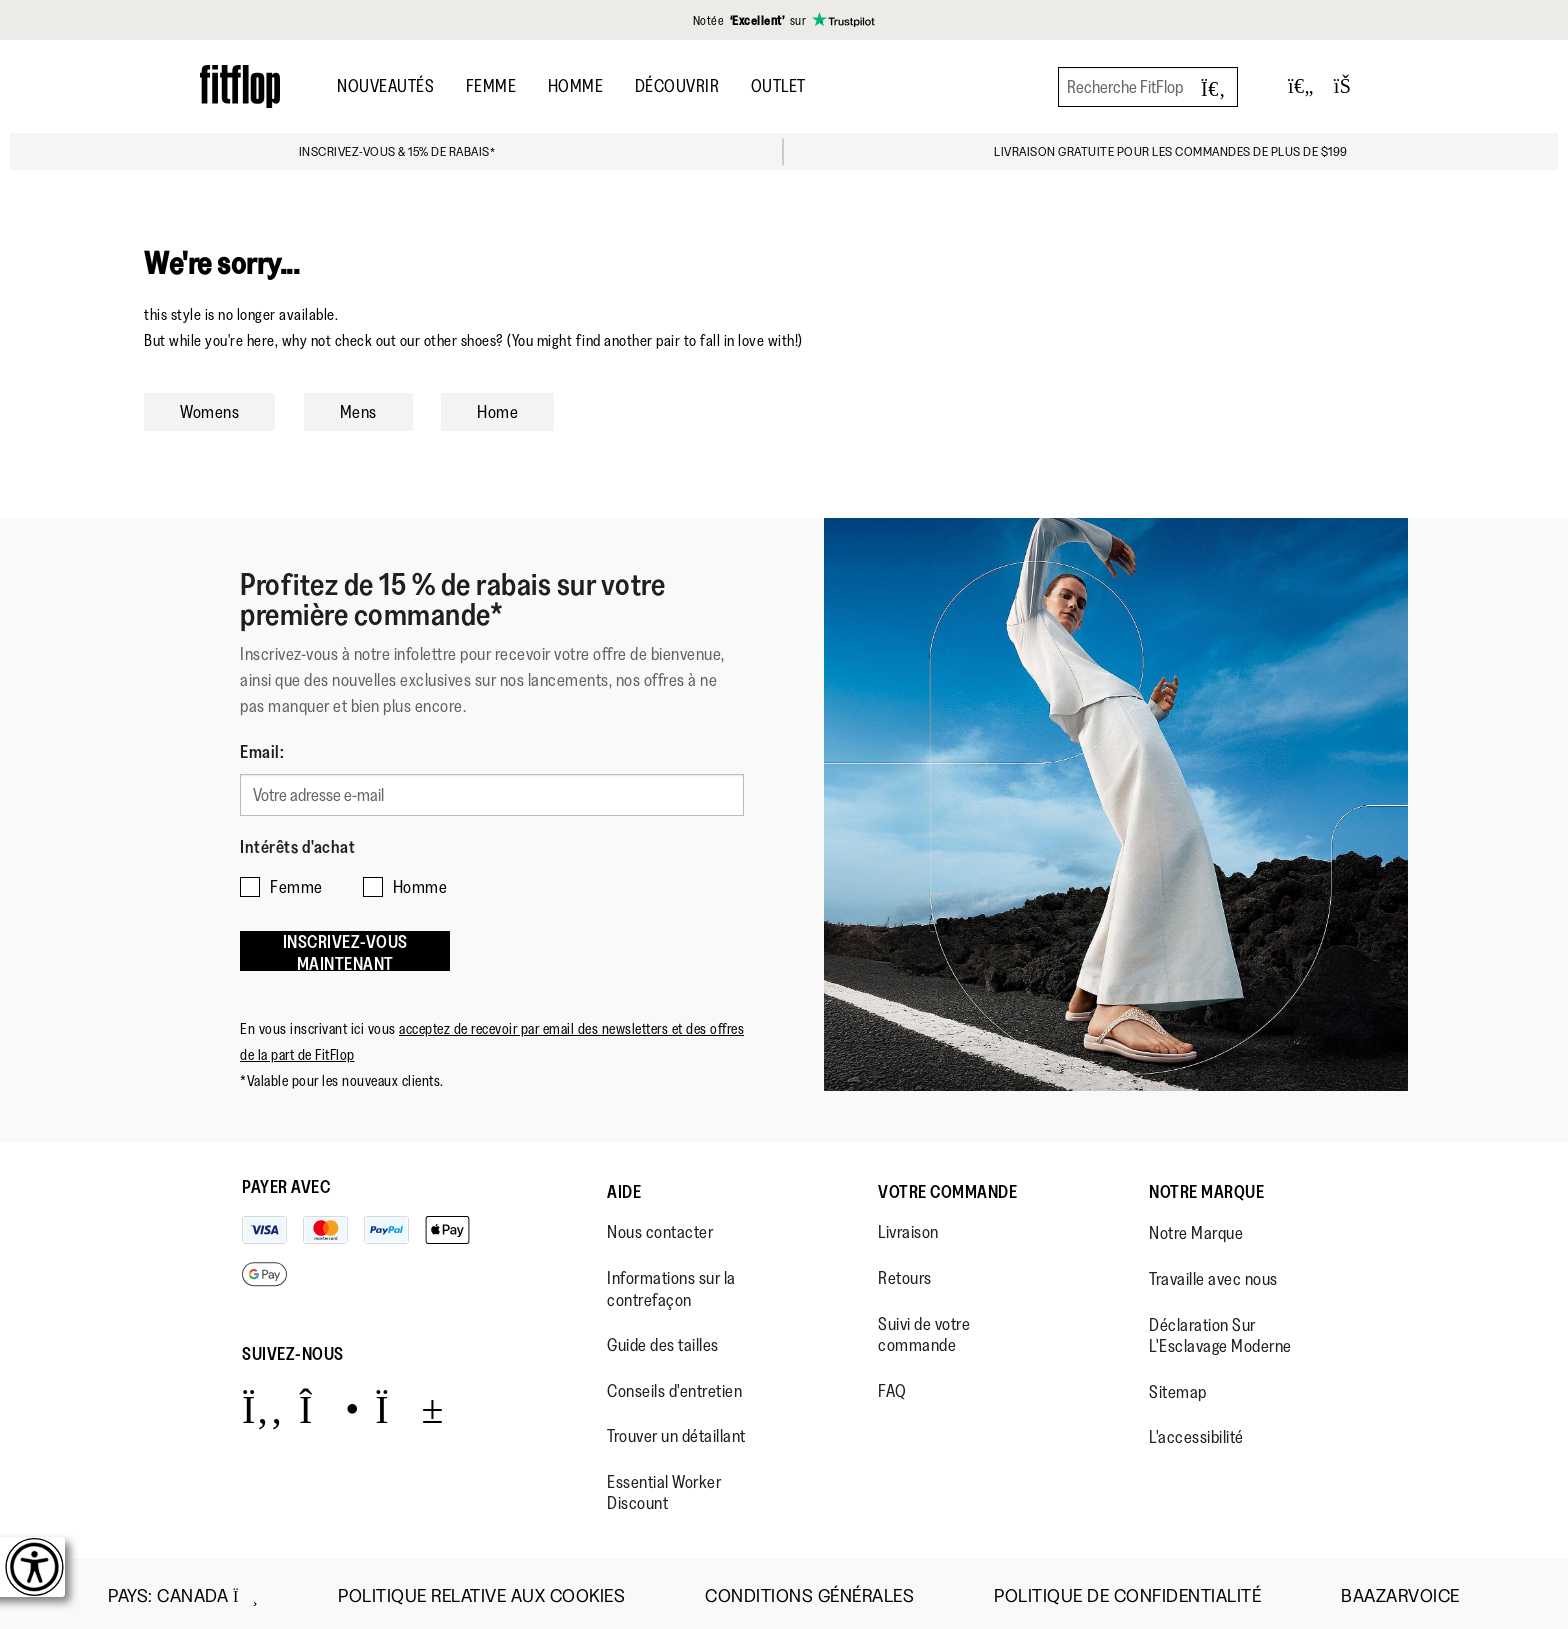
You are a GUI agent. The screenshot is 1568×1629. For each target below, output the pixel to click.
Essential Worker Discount (664, 1488)
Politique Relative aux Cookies (481, 1591)
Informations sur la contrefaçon (671, 1284)
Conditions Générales (809, 1591)
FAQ (892, 1386)
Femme (491, 86)
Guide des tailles (663, 1340)
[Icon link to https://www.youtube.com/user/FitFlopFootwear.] (409, 1403)
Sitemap (1178, 1387)
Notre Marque (1206, 1187)
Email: (262, 752)
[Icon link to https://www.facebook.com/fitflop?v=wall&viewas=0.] (262, 1403)
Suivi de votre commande (924, 1330)
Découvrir (677, 86)
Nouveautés (385, 86)
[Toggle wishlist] (1301, 86)
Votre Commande (947, 1187)
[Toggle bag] (1351, 86)
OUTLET (778, 86)
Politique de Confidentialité (1127, 1591)
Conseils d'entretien (674, 1386)
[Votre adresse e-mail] (492, 794)
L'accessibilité (1196, 1432)
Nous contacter (660, 1227)
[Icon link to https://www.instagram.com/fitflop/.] (329, 1403)
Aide (624, 1187)
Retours (905, 1273)
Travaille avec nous (1213, 1274)
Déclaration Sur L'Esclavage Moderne (1220, 1331)
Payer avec (286, 1182)
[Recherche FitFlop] (1148, 87)
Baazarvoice (1400, 1591)
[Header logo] (240, 86)
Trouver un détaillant (676, 1431)
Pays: (183, 1591)
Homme (576, 86)
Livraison (908, 1227)
